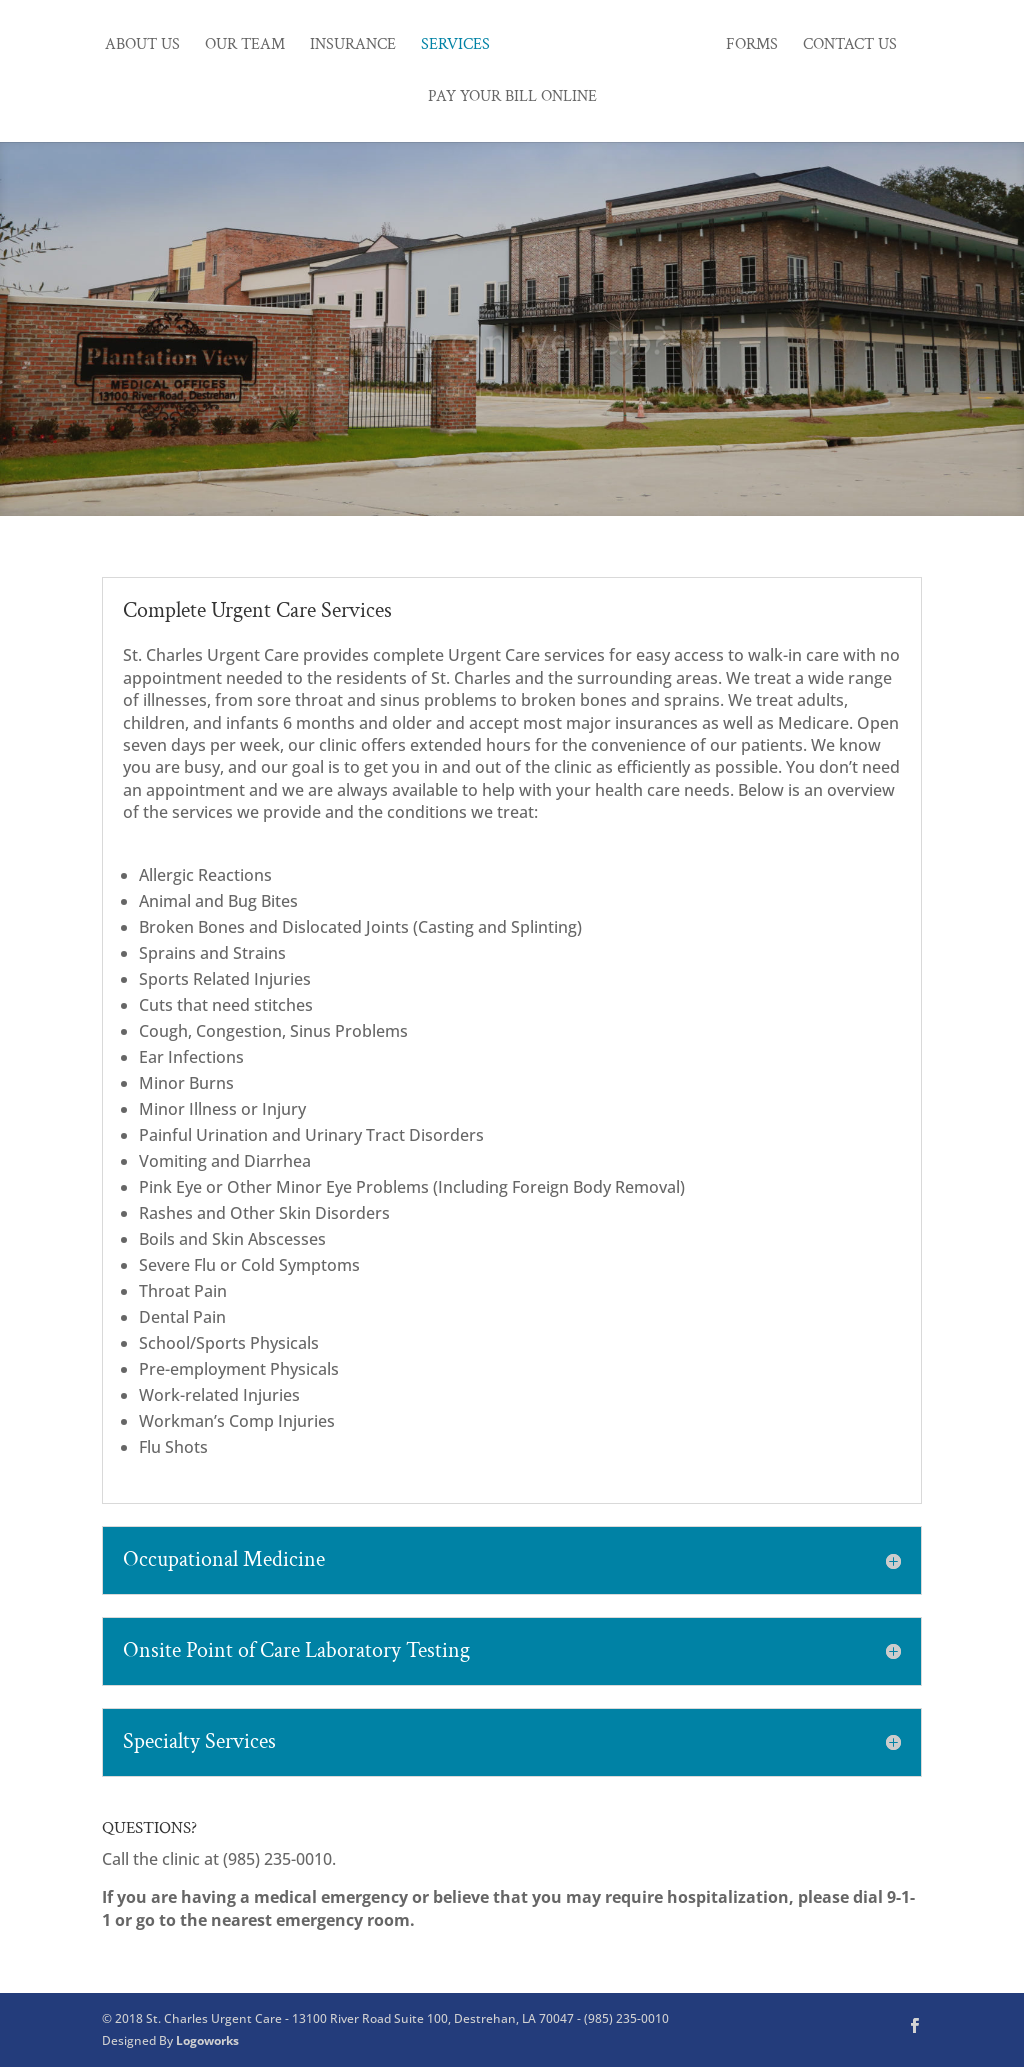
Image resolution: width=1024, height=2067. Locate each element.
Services (455, 46)
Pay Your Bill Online (512, 98)
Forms (752, 46)
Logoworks (207, 2040)
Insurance (353, 46)
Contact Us (850, 46)
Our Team (245, 46)
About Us (142, 46)
